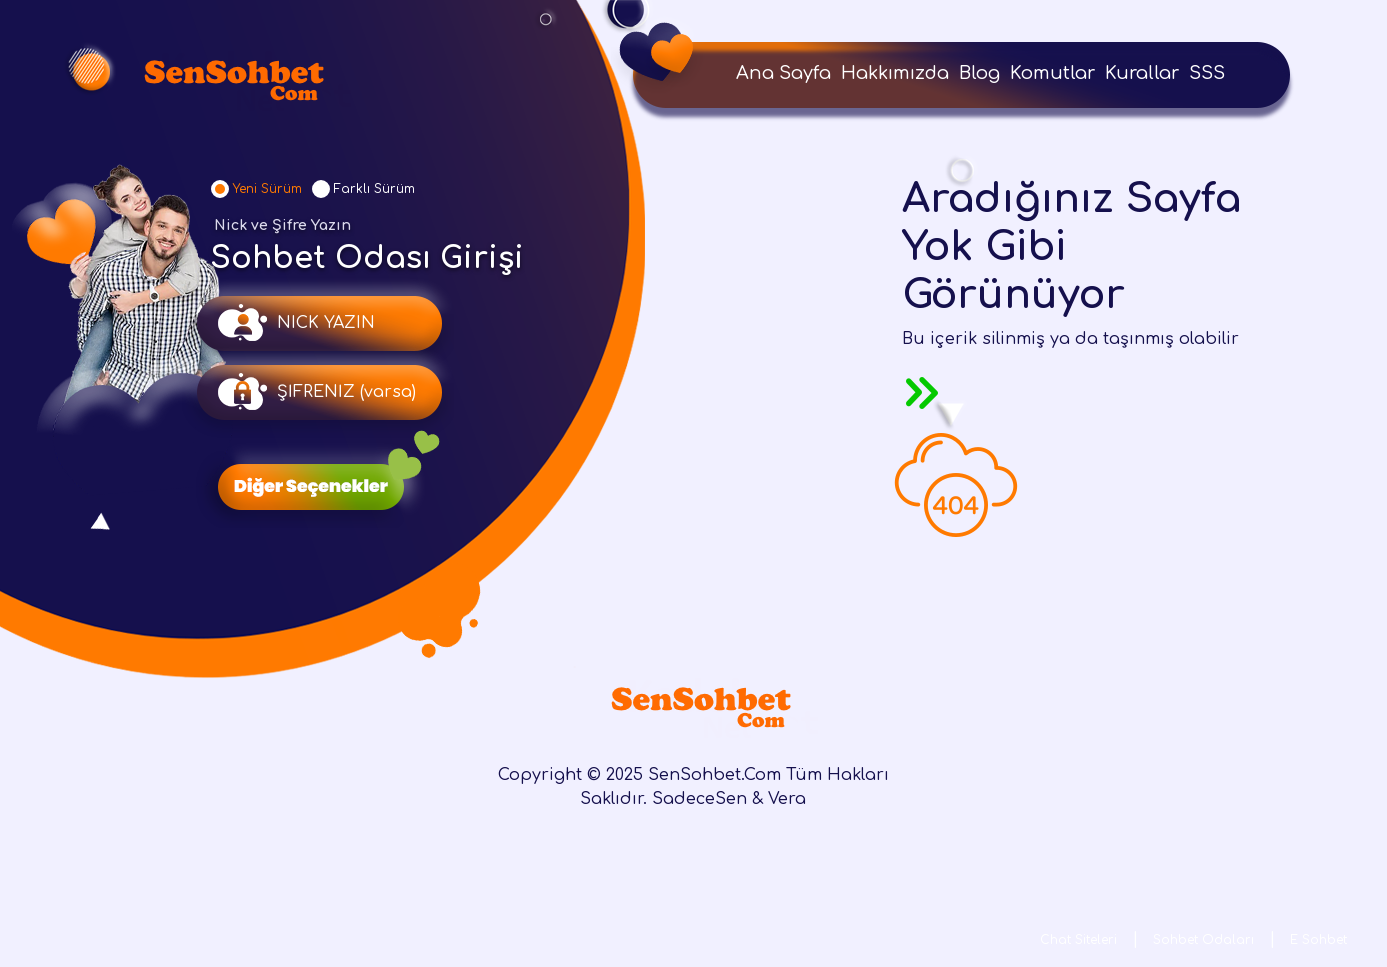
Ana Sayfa (783, 73)
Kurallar (1142, 73)
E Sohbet (1318, 940)
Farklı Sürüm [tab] (374, 189)
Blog (979, 73)
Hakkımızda (895, 73)
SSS (1207, 73)
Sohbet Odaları (1203, 940)
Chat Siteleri (1078, 940)
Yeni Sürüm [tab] (267, 189)
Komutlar (1052, 73)
